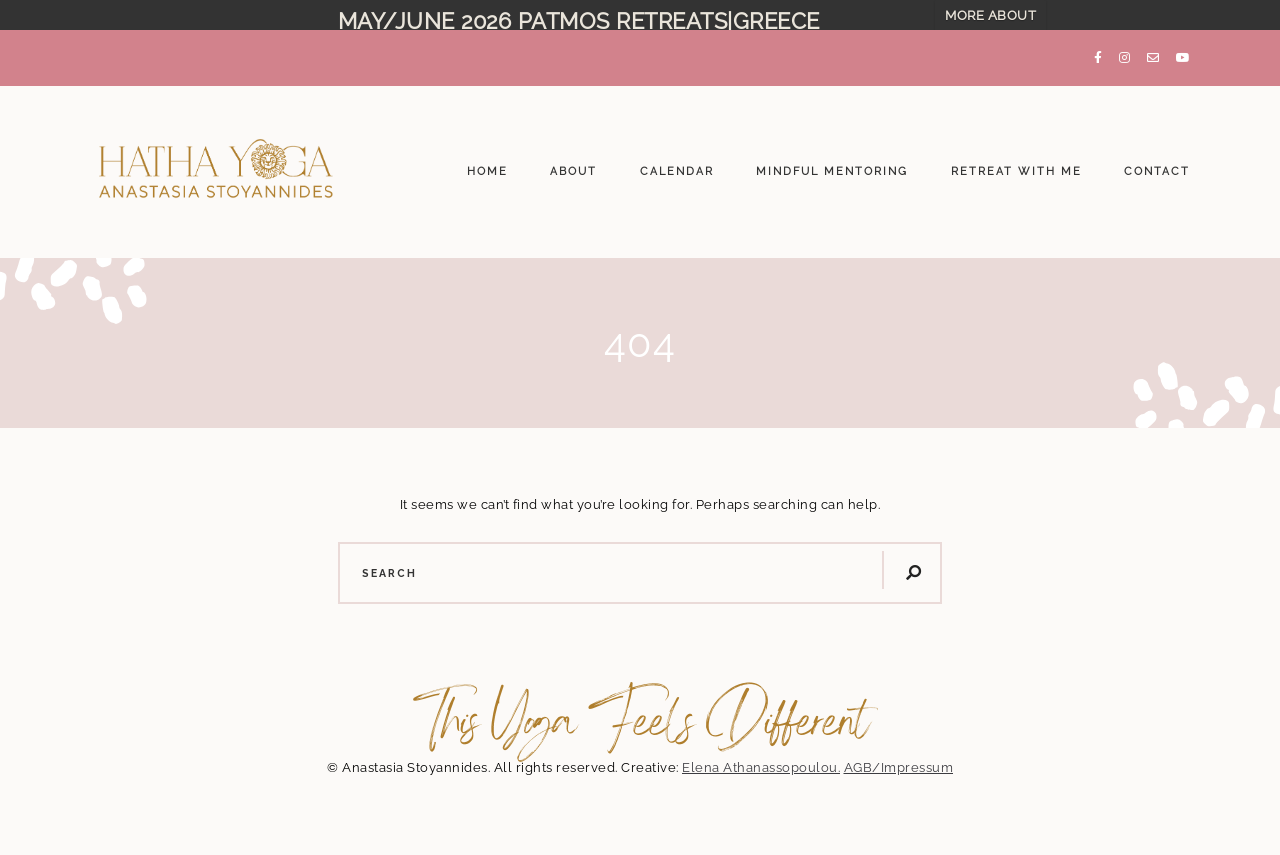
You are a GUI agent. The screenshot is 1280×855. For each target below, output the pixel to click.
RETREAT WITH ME (1016, 163)
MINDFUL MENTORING (832, 163)
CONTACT (1157, 163)
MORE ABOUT (990, 15)
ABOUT (573, 163)
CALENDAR (677, 163)
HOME (487, 163)
